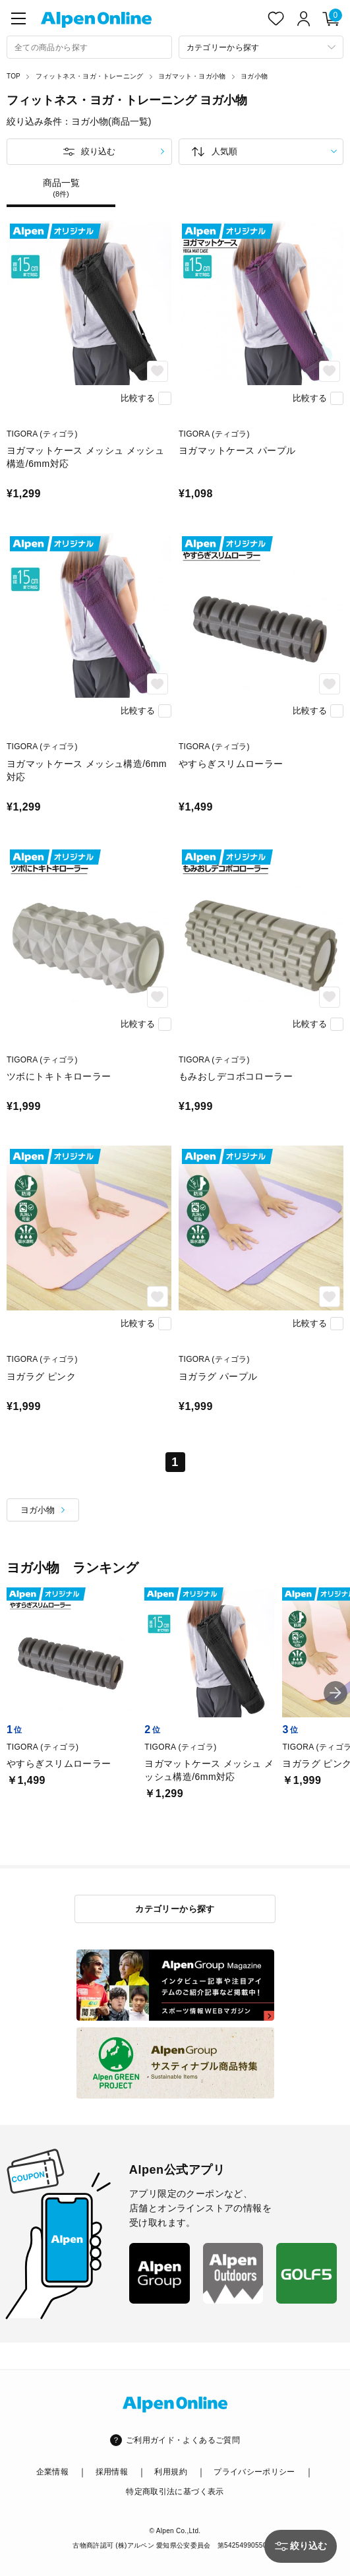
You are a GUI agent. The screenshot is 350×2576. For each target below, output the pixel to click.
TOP (13, 76)
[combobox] (89, 47)
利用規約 (170, 2471)
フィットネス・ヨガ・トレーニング (89, 76)
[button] (335, 1693)
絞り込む (98, 151)
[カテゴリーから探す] (261, 47)
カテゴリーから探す (175, 1909)
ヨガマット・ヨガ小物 (191, 76)
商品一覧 (61, 188)
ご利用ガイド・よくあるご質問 (183, 2440)
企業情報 (52, 2471)
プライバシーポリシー (254, 2471)
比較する (138, 398)
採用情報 (112, 2471)
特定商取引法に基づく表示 (174, 2491)
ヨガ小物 (254, 76)
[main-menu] (18, 18)
